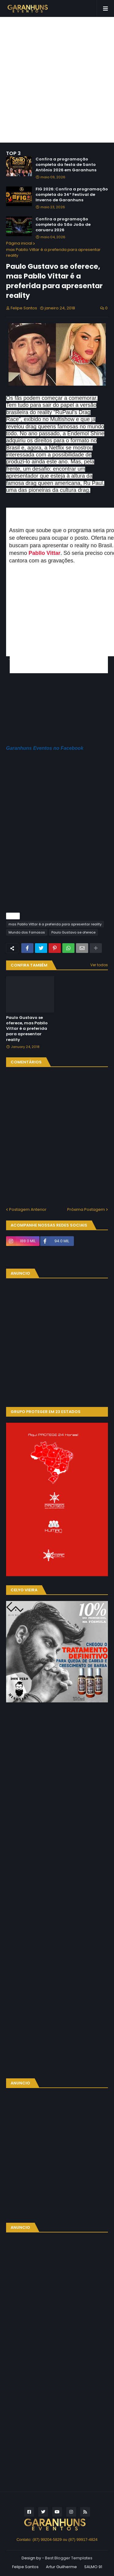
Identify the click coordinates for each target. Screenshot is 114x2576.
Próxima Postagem (86, 1209)
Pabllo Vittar (44, 553)
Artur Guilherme (61, 2567)
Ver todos (99, 964)
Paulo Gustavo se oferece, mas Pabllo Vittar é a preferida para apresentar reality (27, 1029)
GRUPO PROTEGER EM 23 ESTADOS (46, 1412)
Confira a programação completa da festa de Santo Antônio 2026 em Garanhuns (66, 164)
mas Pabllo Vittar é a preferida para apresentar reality (53, 253)
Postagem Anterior (28, 1209)
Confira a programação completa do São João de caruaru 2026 (63, 224)
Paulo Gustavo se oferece (73, 932)
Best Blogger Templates (68, 2558)
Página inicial (19, 243)
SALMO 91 (93, 2567)
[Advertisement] (57, 80)
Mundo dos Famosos (27, 932)
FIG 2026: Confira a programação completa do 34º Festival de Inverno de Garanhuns (72, 194)
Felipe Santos (25, 2567)
